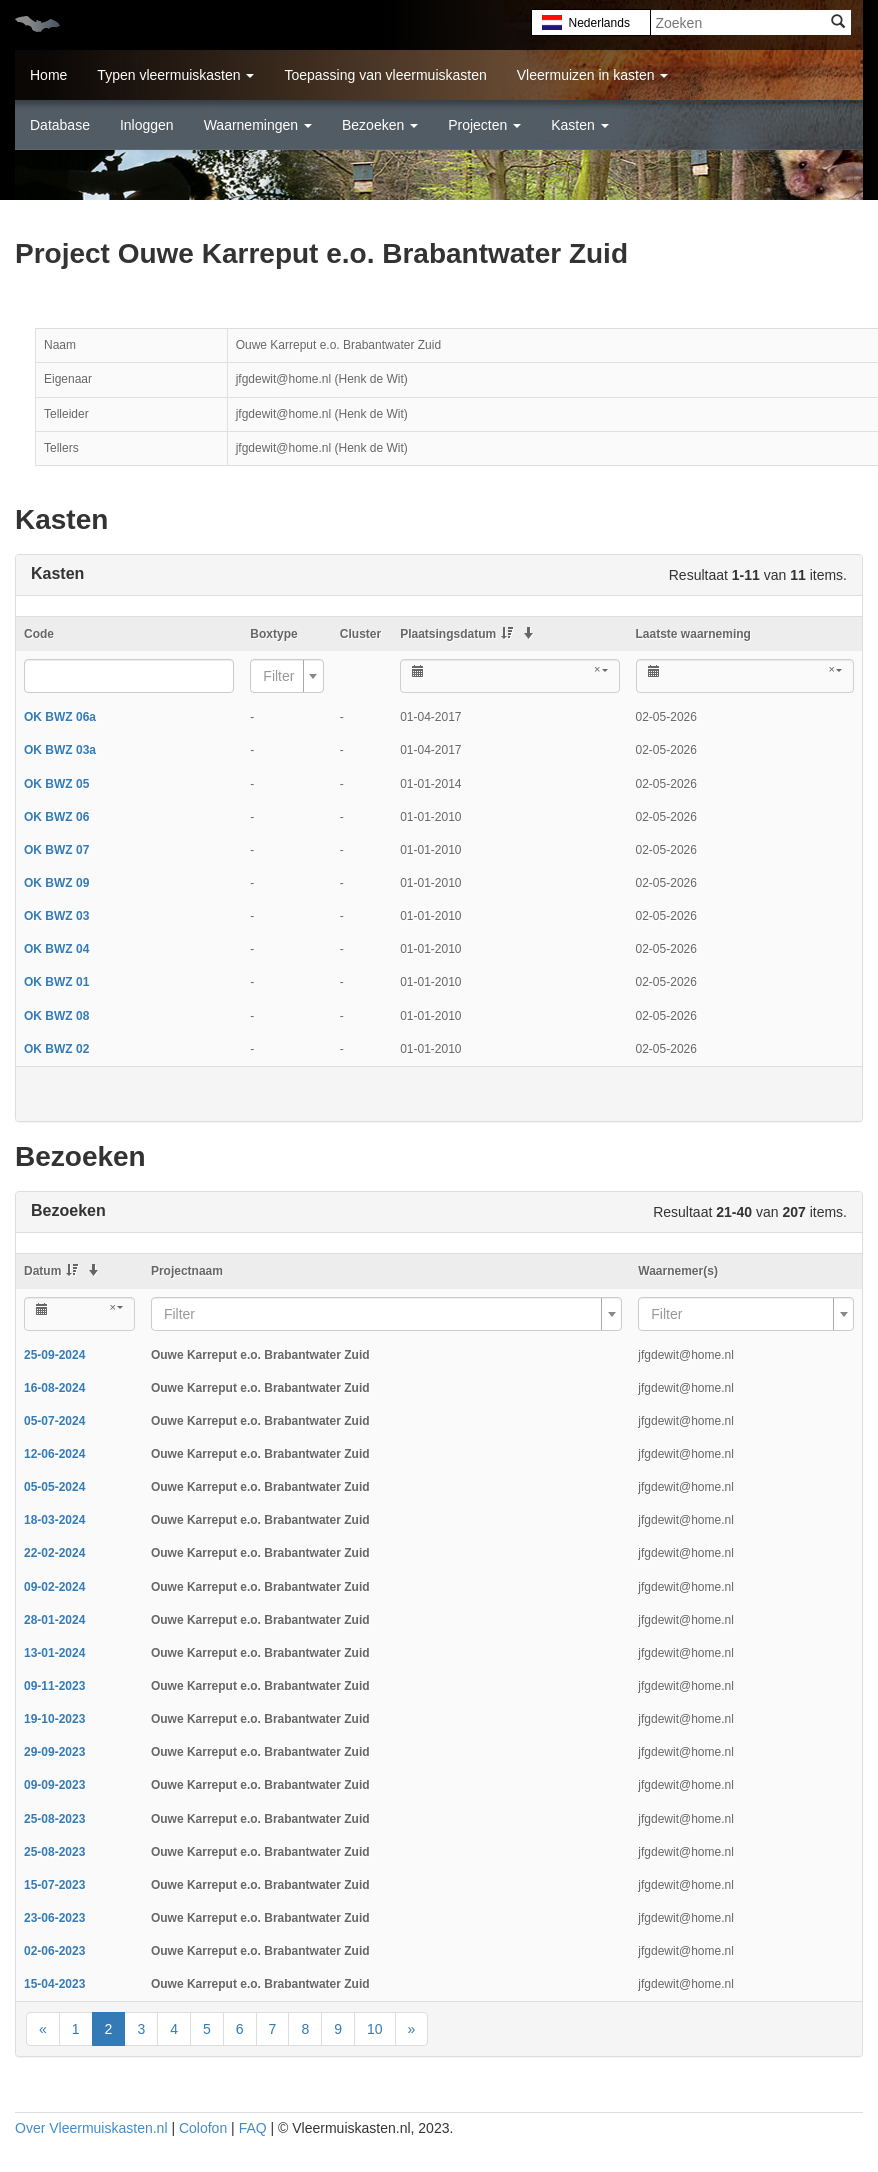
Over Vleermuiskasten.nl (91, 2128)
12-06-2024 (54, 1454)
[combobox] (287, 676)
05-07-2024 (54, 1421)
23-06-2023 (54, 1918)
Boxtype (273, 634)
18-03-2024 (54, 1520)
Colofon (203, 2128)
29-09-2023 (54, 1752)
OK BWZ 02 (56, 1049)
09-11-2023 (54, 1686)
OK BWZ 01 (56, 982)
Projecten (484, 125)
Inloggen (147, 125)
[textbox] (281, 676)
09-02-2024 (54, 1587)
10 (375, 2029)
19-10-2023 (54, 1719)
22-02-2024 (54, 1553)
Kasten (579, 125)
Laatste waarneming (693, 634)
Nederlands (592, 23)
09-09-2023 (54, 1785)
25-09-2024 (54, 1355)
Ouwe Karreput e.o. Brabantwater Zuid (260, 1355)
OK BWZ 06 (56, 817)
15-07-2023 (54, 1885)
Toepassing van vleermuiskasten (385, 75)
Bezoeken (380, 125)
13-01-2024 (54, 1653)
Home (48, 75)
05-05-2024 (54, 1487)
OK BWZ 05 (56, 784)
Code (39, 634)
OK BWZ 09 (56, 883)
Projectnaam (187, 1271)
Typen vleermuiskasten (175, 75)
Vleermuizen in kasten (593, 75)
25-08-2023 (54, 1819)
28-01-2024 (54, 1620)
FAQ (253, 2128)
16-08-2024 (54, 1388)
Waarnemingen (258, 125)
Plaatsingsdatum (456, 634)
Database (60, 125)
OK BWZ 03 (56, 916)
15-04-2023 (54, 1984)
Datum (51, 1271)
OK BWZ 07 (56, 850)
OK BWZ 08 (56, 1016)
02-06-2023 (54, 1951)
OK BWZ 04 (56, 949)
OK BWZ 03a (60, 750)
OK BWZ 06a (60, 717)
